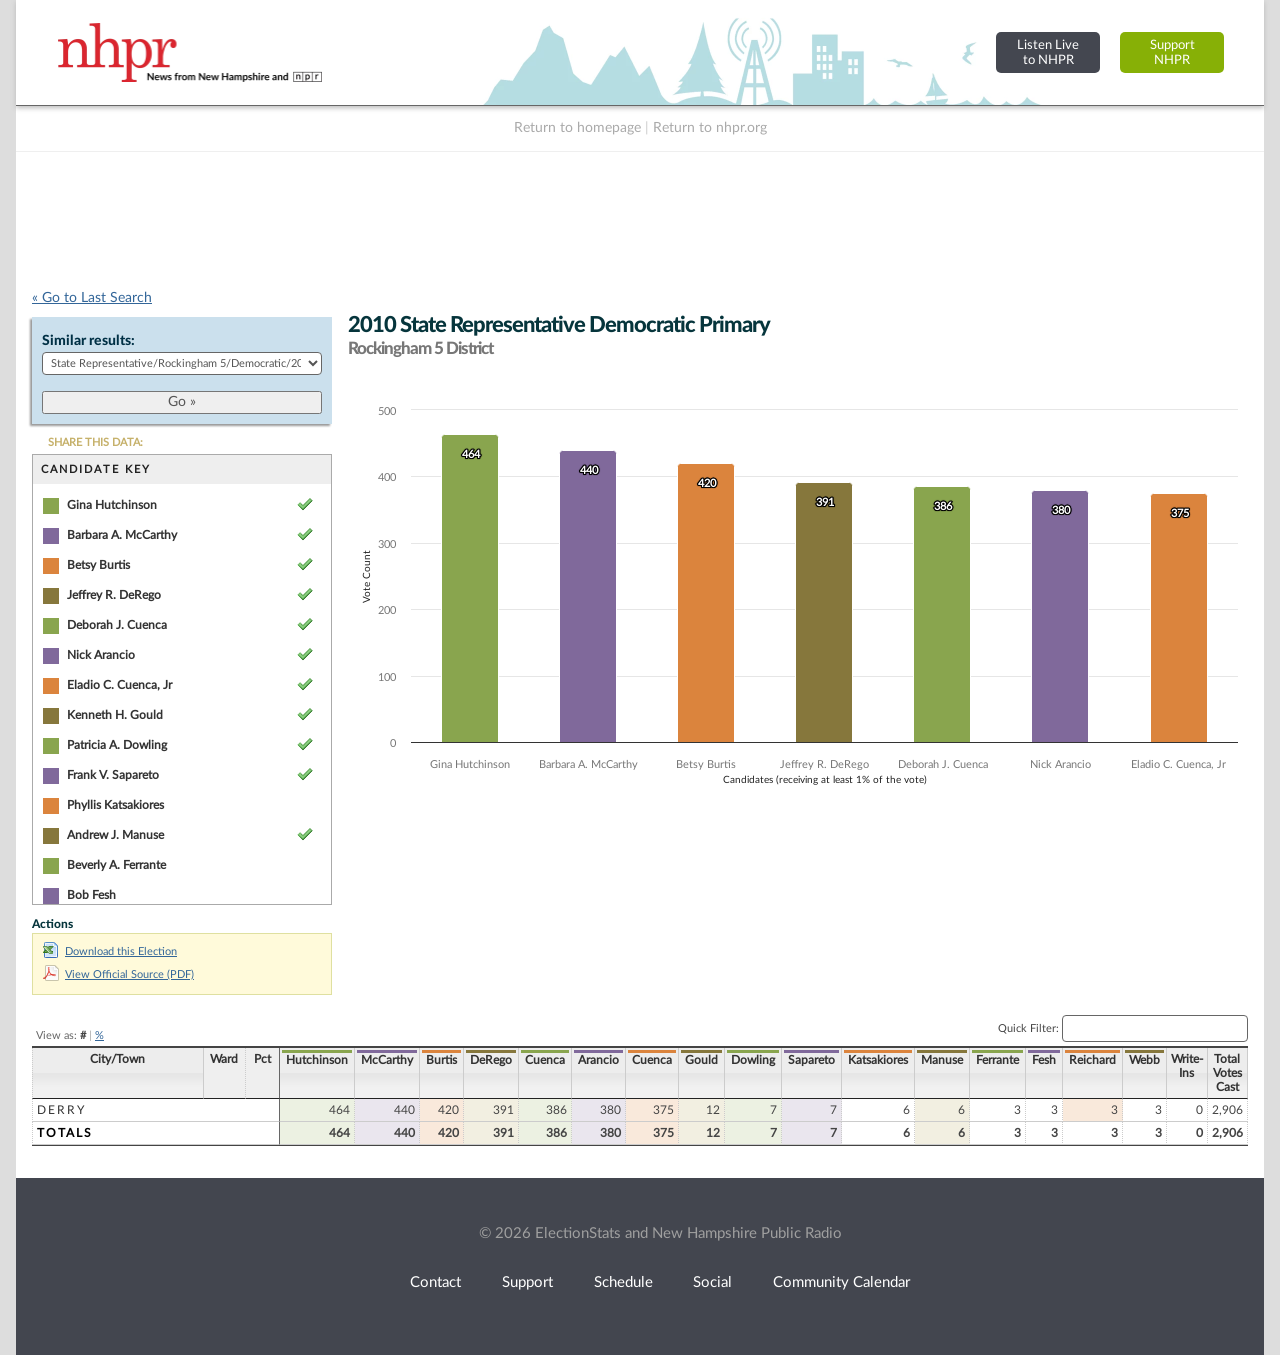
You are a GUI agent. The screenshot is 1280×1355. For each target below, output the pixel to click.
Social (712, 1282)
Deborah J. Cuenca (117, 625)
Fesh (1044, 1060)
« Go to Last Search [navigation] (92, 298)
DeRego (491, 1060)
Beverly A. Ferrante (116, 865)
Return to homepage (577, 128)
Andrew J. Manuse (115, 835)
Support (527, 1282)
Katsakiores (878, 1060)
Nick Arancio (101, 655)
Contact (435, 1282)
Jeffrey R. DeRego (114, 595)
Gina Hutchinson (112, 505)
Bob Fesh (91, 895)
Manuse (942, 1060)
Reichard (1092, 1060)
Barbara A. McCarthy (122, 535)
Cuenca (545, 1060)
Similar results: (88, 341)
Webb (1144, 1060)
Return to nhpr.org (710, 128)
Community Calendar (841, 1282)
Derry (61, 1110)
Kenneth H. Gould (115, 715)
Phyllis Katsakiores (115, 805)
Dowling (753, 1060)
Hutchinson (317, 1060)
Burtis (441, 1060)
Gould (701, 1060)
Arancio (598, 1060)
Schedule (623, 1282)
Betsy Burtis (98, 565)
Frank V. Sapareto (113, 775)
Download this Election (110, 951)
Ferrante (997, 1060)
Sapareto (811, 1060)
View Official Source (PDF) (118, 974)
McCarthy (387, 1060)
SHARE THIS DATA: (95, 442)
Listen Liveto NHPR (1048, 52)
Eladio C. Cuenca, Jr (119, 685)
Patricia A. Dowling (117, 745)
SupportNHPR (1172, 52)
